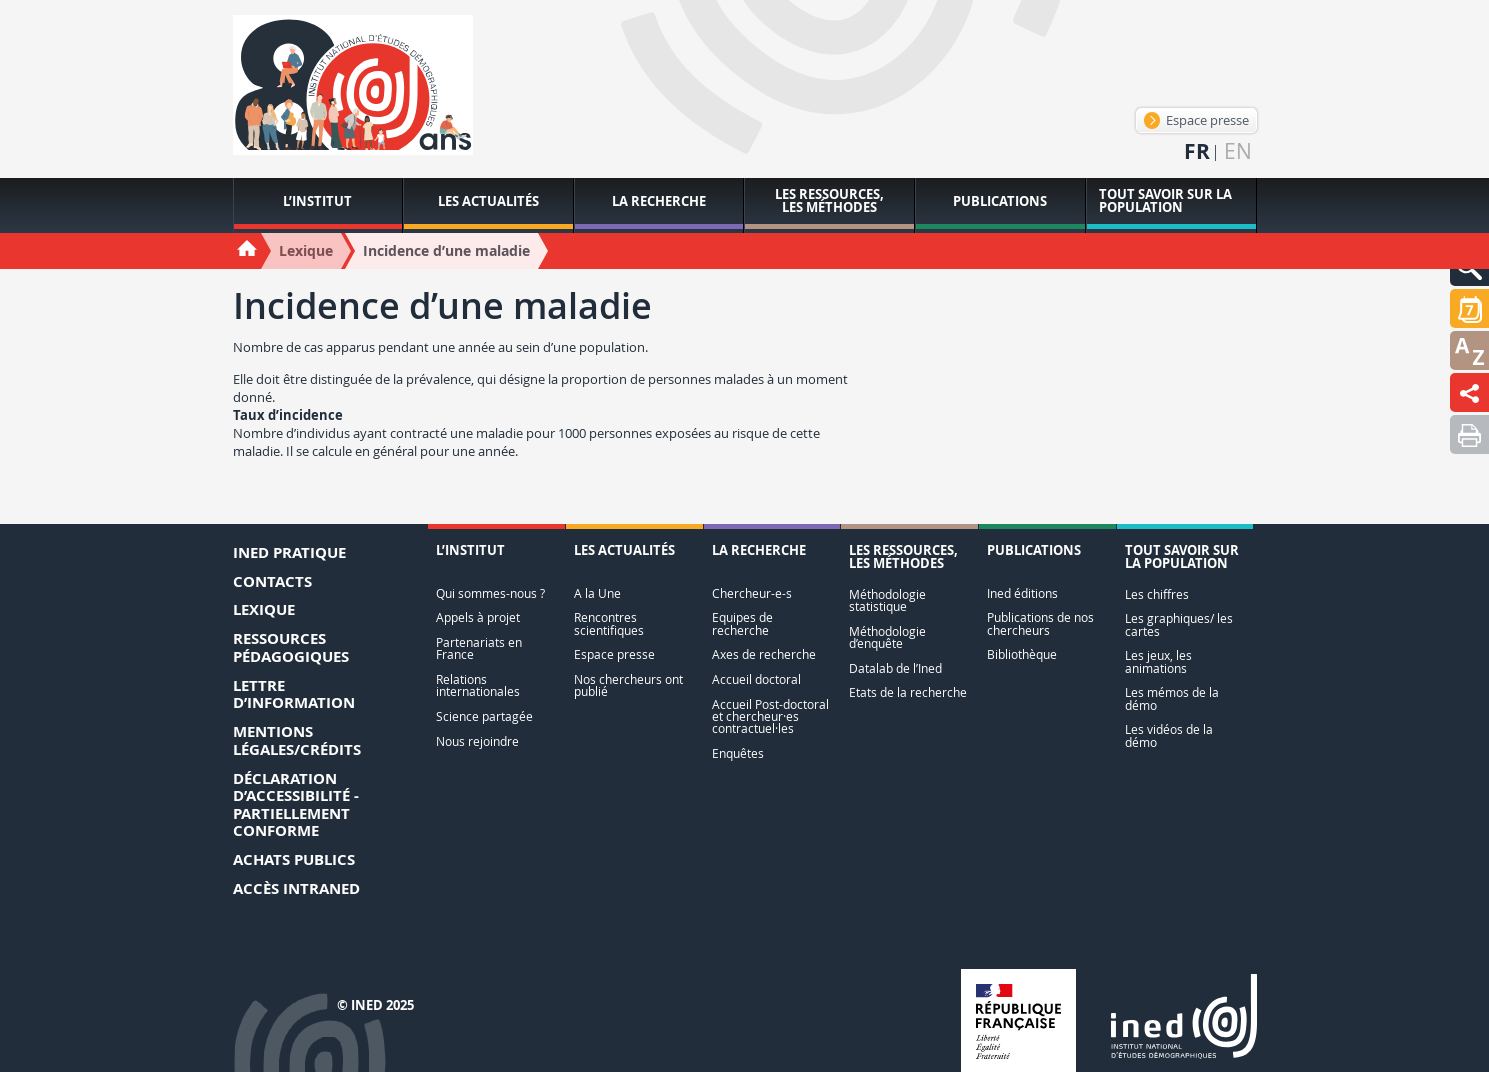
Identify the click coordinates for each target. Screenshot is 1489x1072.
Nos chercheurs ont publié (628, 685)
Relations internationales (478, 685)
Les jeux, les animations (1158, 661)
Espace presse (1196, 120)
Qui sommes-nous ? (490, 593)
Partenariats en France (479, 648)
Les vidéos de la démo (1169, 735)
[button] (1469, 308)
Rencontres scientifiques (609, 623)
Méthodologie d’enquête (887, 637)
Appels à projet (478, 617)
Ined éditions (1022, 593)
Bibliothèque (1022, 654)
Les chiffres (1157, 594)
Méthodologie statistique (887, 600)
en (1238, 151)
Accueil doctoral (756, 679)
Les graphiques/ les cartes (1179, 624)
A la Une (597, 593)
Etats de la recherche (908, 692)
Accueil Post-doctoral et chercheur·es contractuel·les (770, 717)
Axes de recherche (764, 654)
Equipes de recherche (742, 623)
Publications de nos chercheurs (1040, 623)
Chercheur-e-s (752, 593)
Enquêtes (738, 753)
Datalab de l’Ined (895, 668)
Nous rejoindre (477, 741)
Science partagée (484, 716)
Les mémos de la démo (1172, 698)
